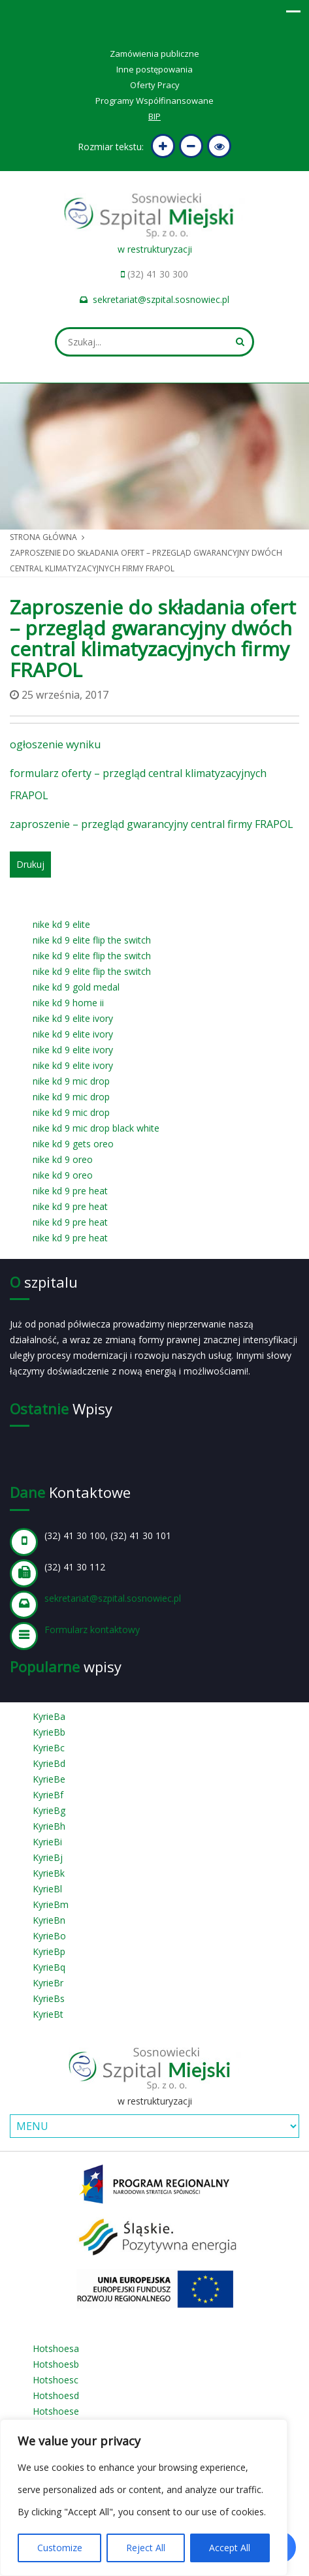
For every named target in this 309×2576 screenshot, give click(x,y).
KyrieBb (49, 1732)
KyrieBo (49, 1936)
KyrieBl (47, 1889)
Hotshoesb (56, 2364)
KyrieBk (49, 1873)
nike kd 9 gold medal (76, 987)
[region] (143, 2497)
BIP (154, 116)
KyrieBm (51, 1904)
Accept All (229, 2547)
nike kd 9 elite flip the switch (92, 940)
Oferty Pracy (155, 85)
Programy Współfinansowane (154, 100)
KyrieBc (49, 1747)
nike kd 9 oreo (63, 1159)
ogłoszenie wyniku (55, 744)
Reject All (145, 2547)
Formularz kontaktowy (92, 1629)
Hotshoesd (56, 2395)
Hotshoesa (56, 2348)
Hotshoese (56, 2411)
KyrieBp (49, 1951)
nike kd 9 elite (61, 924)
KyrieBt (48, 2014)
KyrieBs (49, 1998)
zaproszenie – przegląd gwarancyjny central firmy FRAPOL (151, 824)
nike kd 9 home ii (68, 1002)
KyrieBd (49, 1763)
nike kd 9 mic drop (71, 1081)
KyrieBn (49, 1920)
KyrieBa (49, 1716)
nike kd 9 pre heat (70, 1191)
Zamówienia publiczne (154, 53)
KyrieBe (49, 1779)
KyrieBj (48, 1857)
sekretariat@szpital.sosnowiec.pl (161, 299)
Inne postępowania (154, 69)
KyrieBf (48, 1795)
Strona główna (43, 537)
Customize (59, 2547)
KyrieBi (47, 1842)
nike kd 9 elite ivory (73, 1018)
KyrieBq (49, 1967)
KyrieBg (49, 1810)
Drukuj (30, 864)
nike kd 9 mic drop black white (96, 1128)
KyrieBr (48, 1983)
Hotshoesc (55, 2380)
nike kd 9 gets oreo (73, 1143)
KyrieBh (49, 1826)
